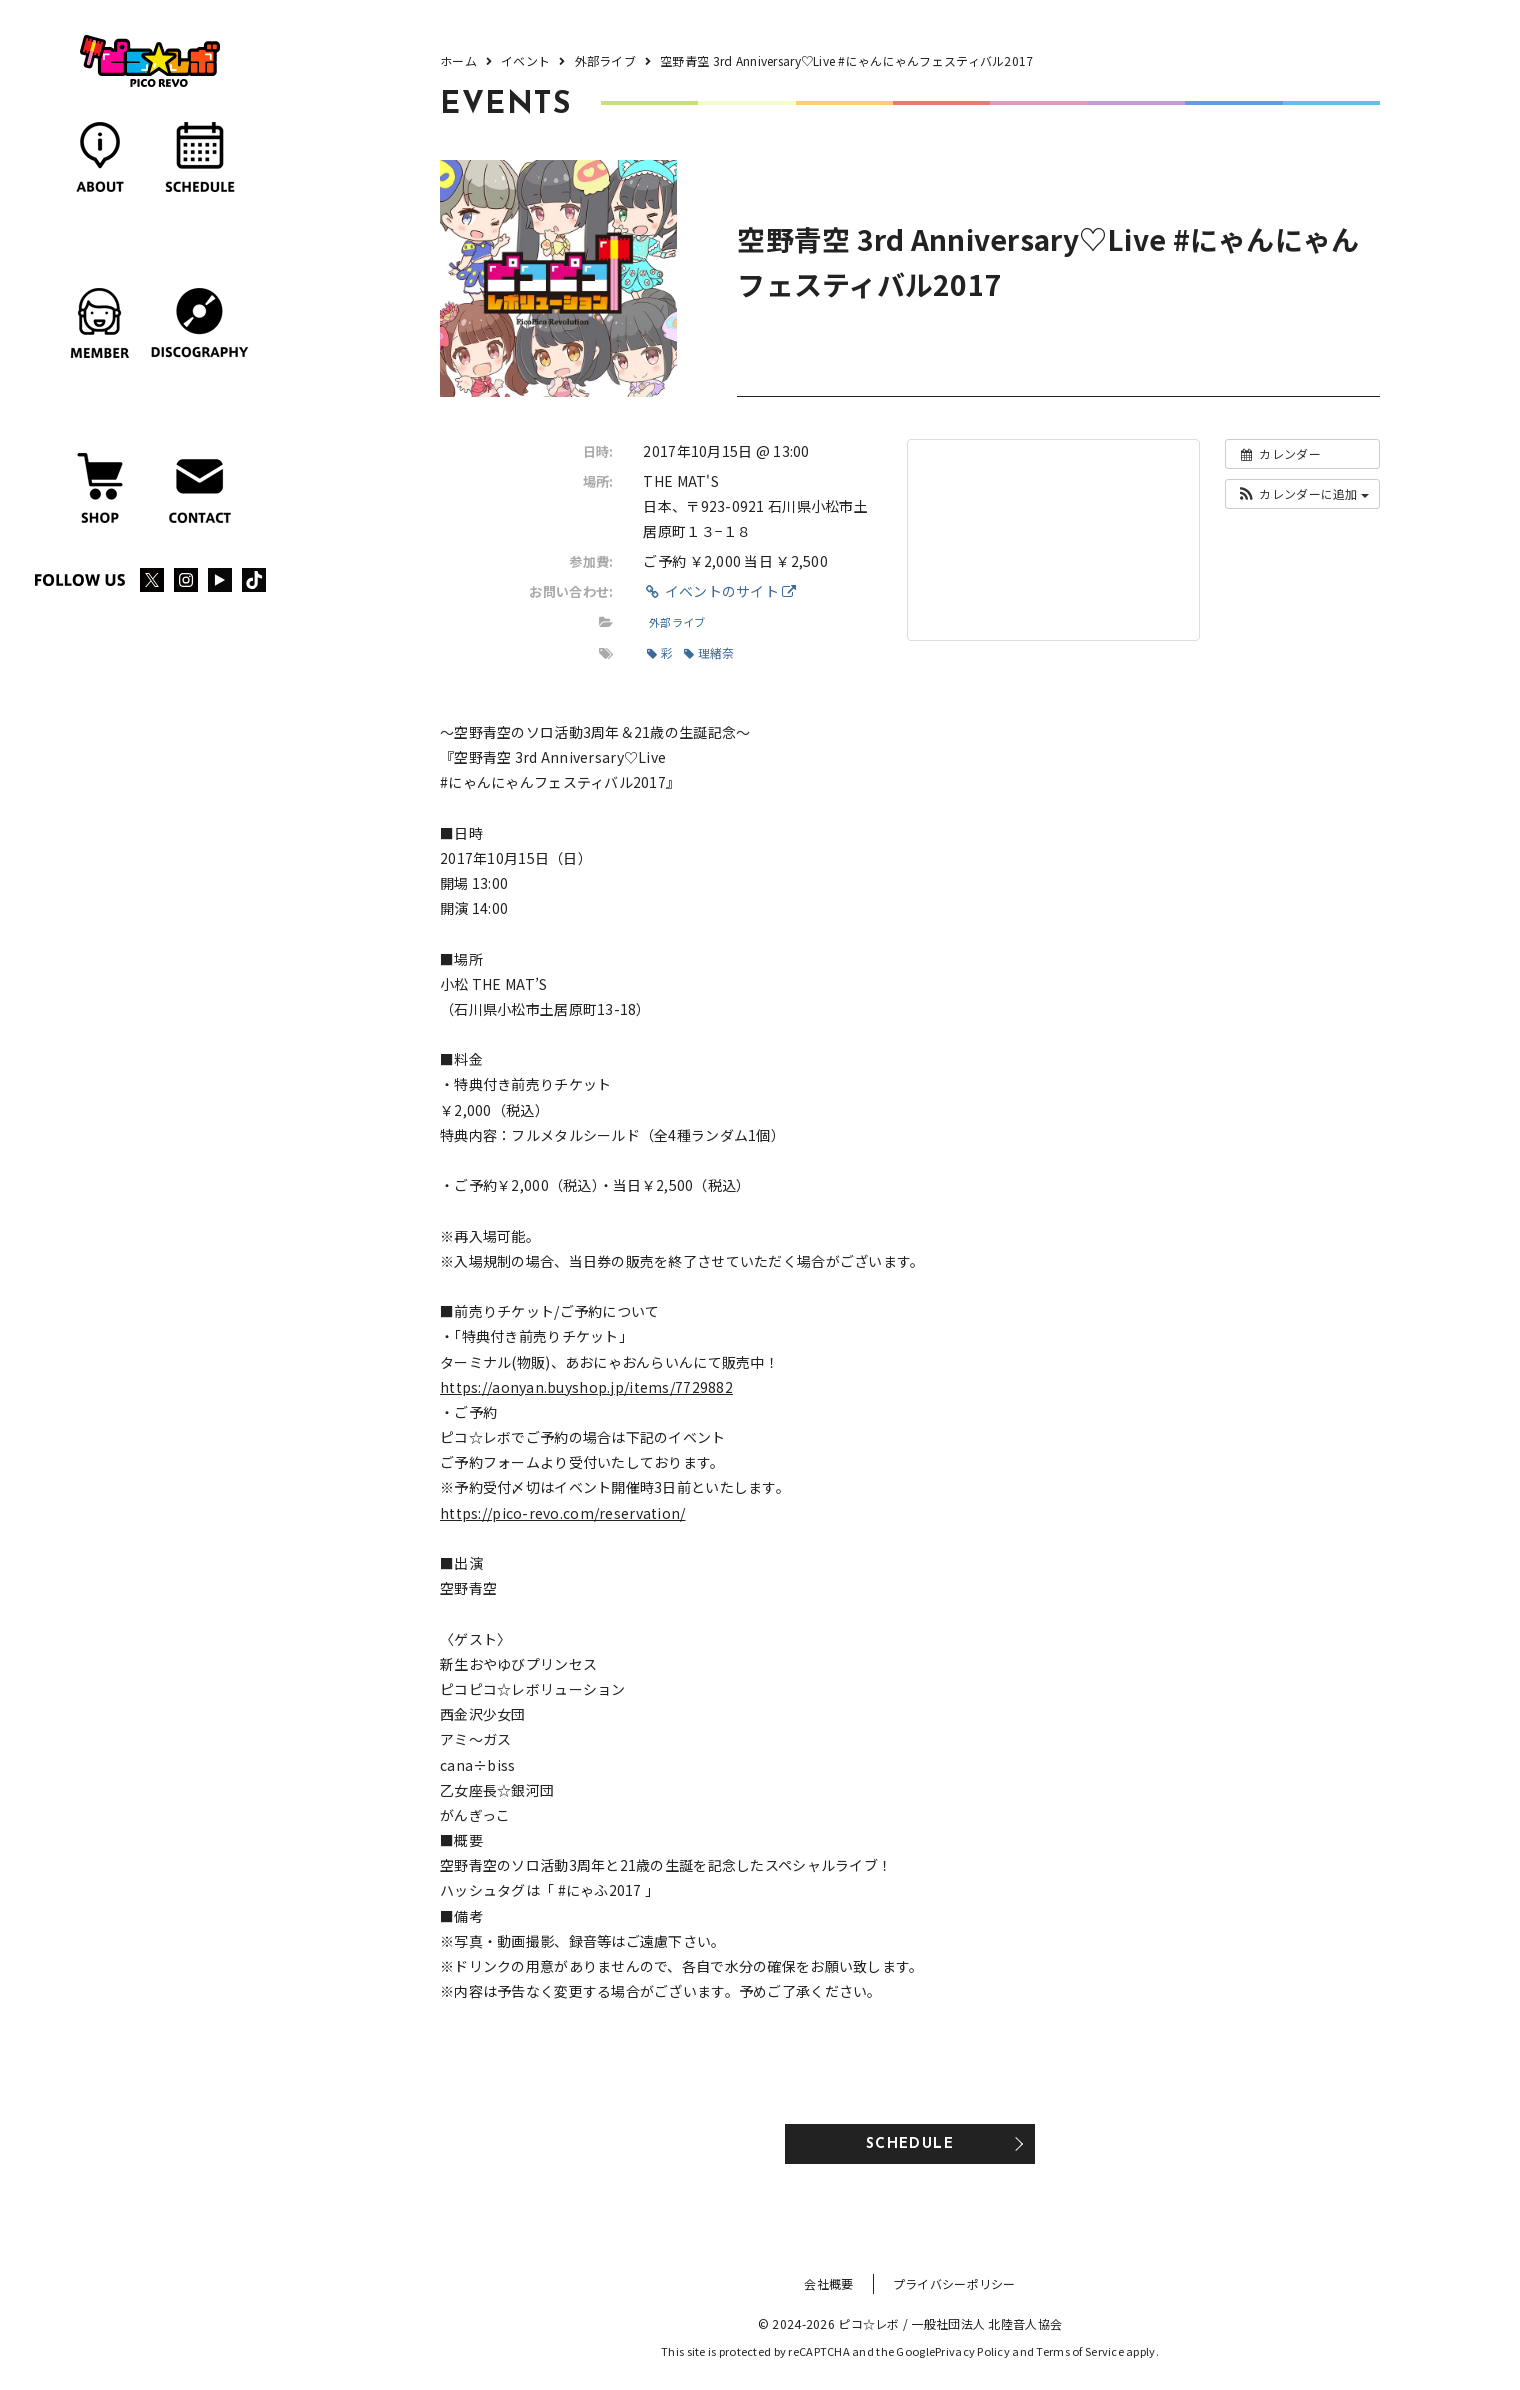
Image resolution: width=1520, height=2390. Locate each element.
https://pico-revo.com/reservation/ (563, 1513)
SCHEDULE (910, 2144)
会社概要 (828, 2283)
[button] (1302, 494)
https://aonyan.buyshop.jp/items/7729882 (586, 1387)
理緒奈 (709, 652)
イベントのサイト (719, 591)
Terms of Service (1079, 2351)
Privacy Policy (972, 2351)
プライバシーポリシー (954, 2283)
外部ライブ (677, 622)
